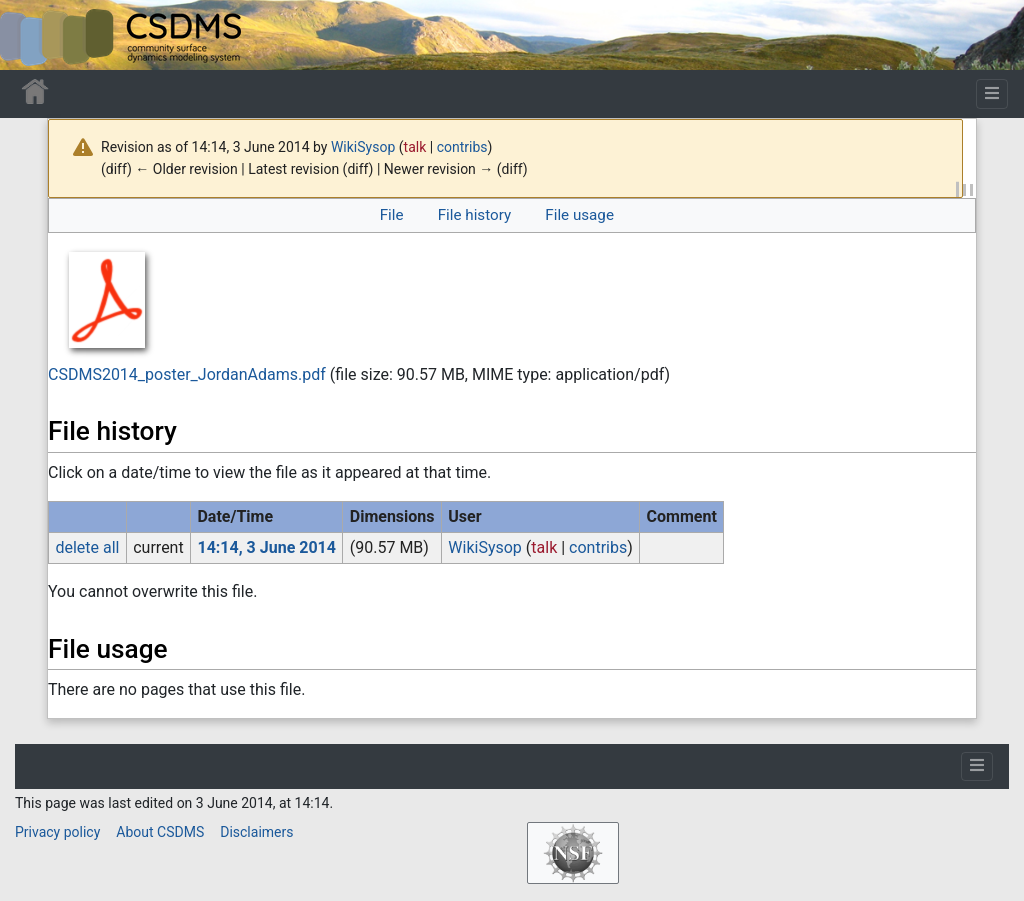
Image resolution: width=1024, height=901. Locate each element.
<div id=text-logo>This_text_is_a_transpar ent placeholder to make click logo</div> (32, 35)
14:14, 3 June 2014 (266, 547)
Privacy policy (57, 832)
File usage (579, 215)
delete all (87, 547)
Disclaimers (256, 832)
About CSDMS (160, 832)
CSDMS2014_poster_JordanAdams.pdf (187, 374)
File (392, 215)
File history (474, 215)
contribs (462, 147)
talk (415, 147)
